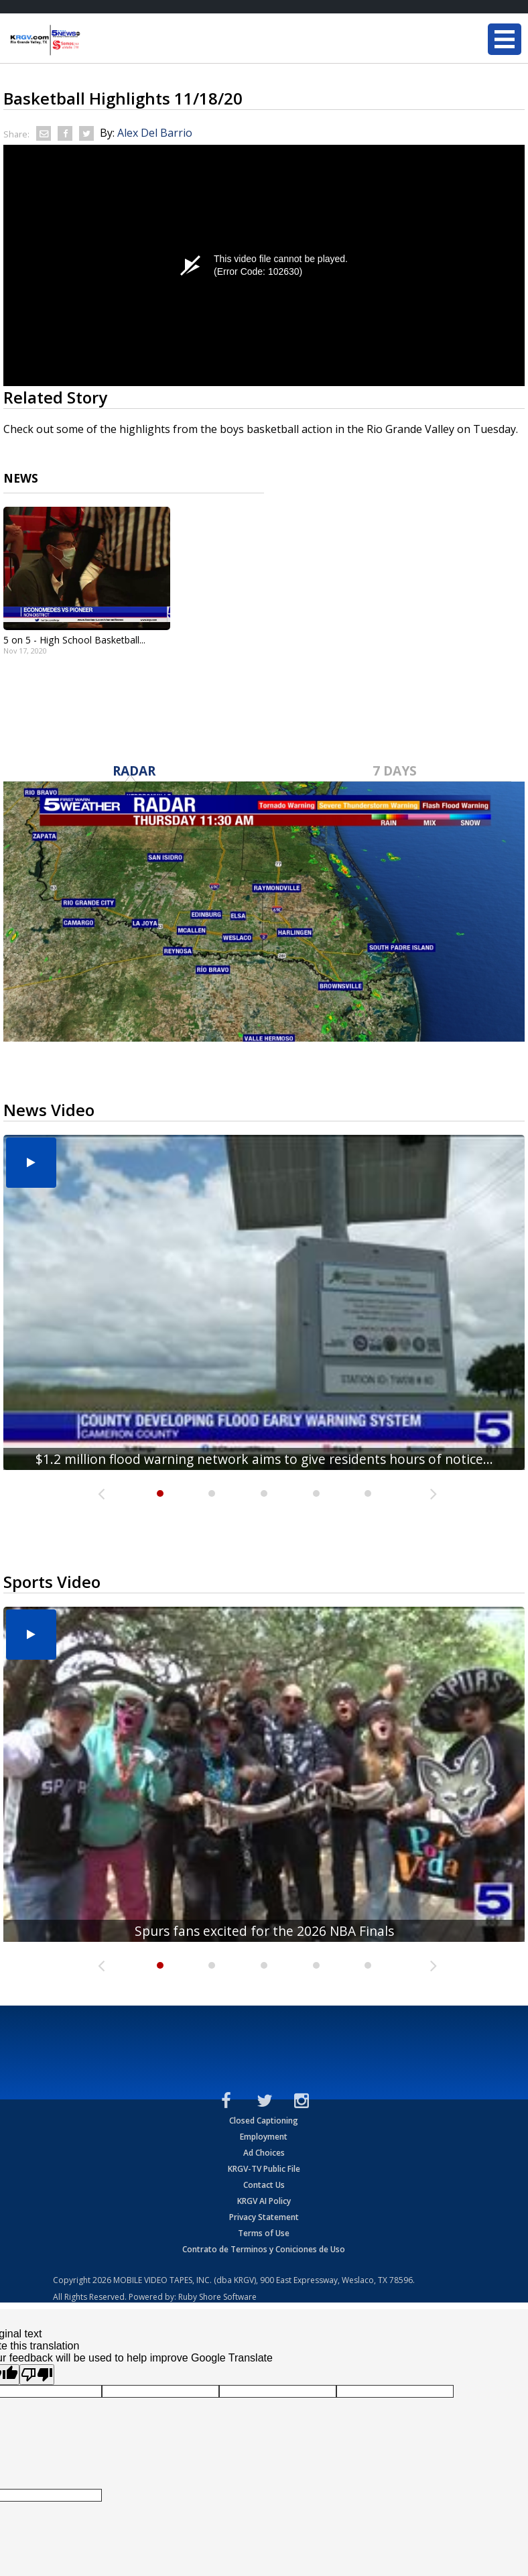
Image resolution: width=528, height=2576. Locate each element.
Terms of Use (263, 2233)
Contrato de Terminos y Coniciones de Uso (263, 2249)
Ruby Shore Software (217, 2297)
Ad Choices (264, 2152)
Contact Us (264, 2185)
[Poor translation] (36, 2374)
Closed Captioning (263, 2120)
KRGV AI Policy (264, 2201)
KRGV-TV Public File (264, 2168)
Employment (263, 2136)
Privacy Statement (264, 2217)
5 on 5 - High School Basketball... (74, 639)
